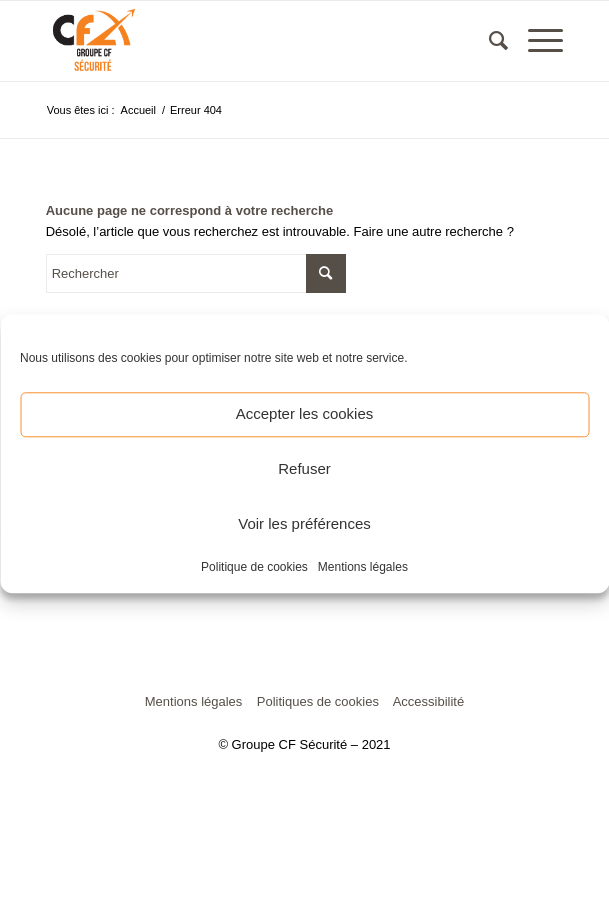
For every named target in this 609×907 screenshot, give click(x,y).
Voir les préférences (304, 523)
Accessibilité (429, 701)
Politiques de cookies (318, 701)
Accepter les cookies (305, 413)
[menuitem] (488, 41)
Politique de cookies (254, 567)
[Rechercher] (488, 41)
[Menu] (535, 41)
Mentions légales (363, 567)
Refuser (304, 468)
